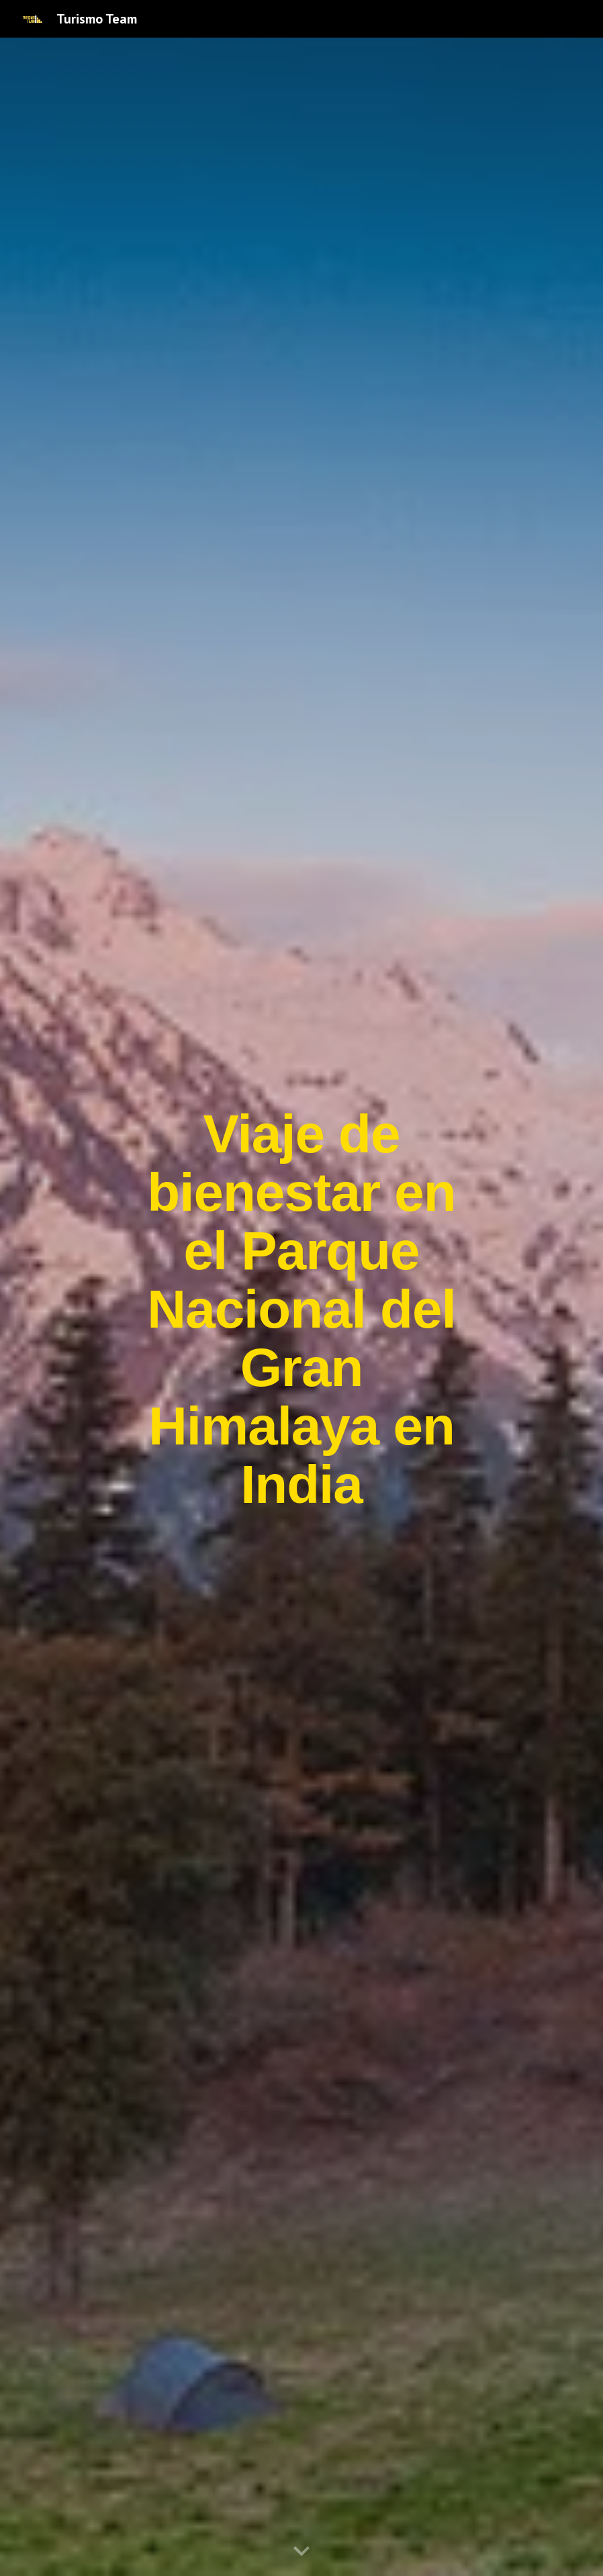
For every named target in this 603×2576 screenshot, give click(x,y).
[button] (301, 2552)
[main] (302, 1307)
